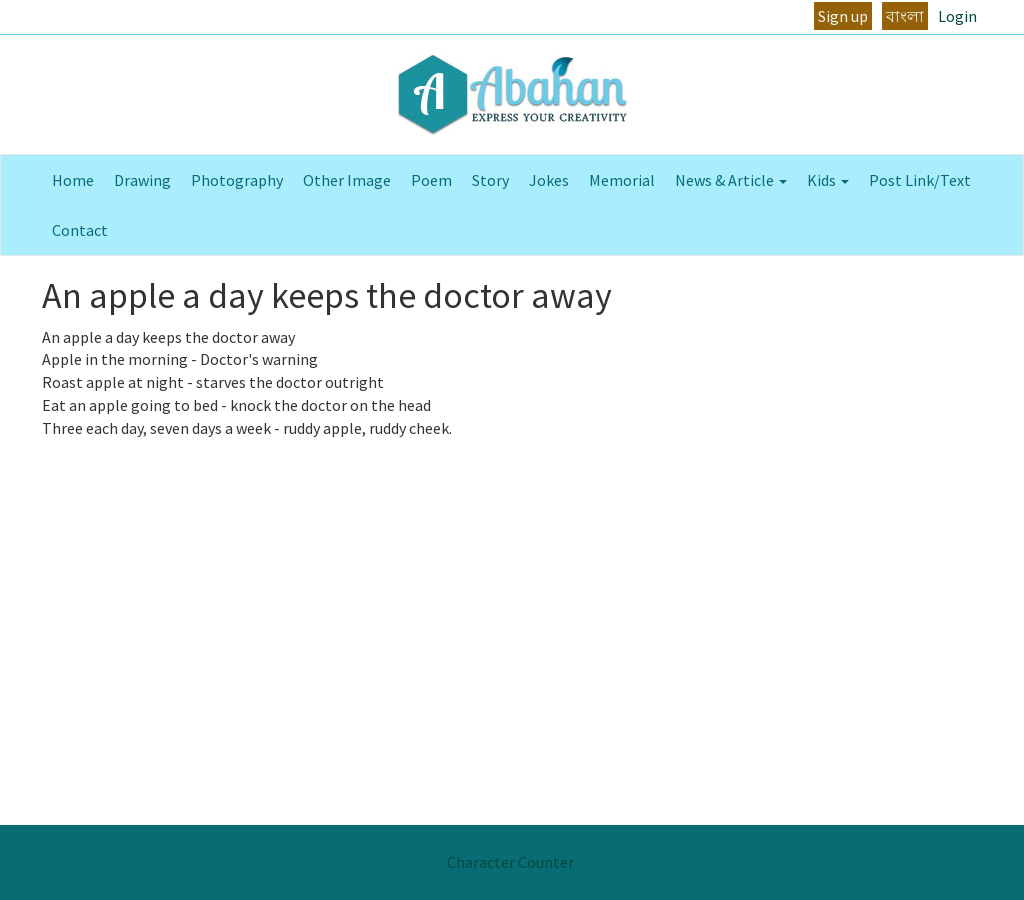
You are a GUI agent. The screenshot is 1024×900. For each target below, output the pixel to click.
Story (490, 180)
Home (73, 180)
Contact (80, 230)
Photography (237, 180)
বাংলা (905, 16)
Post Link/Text (920, 180)
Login (957, 16)
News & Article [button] (731, 180)
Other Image (347, 180)
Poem (431, 180)
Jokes (549, 180)
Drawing (142, 180)
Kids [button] (828, 180)
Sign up (843, 16)
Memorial (622, 180)
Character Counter (510, 862)
